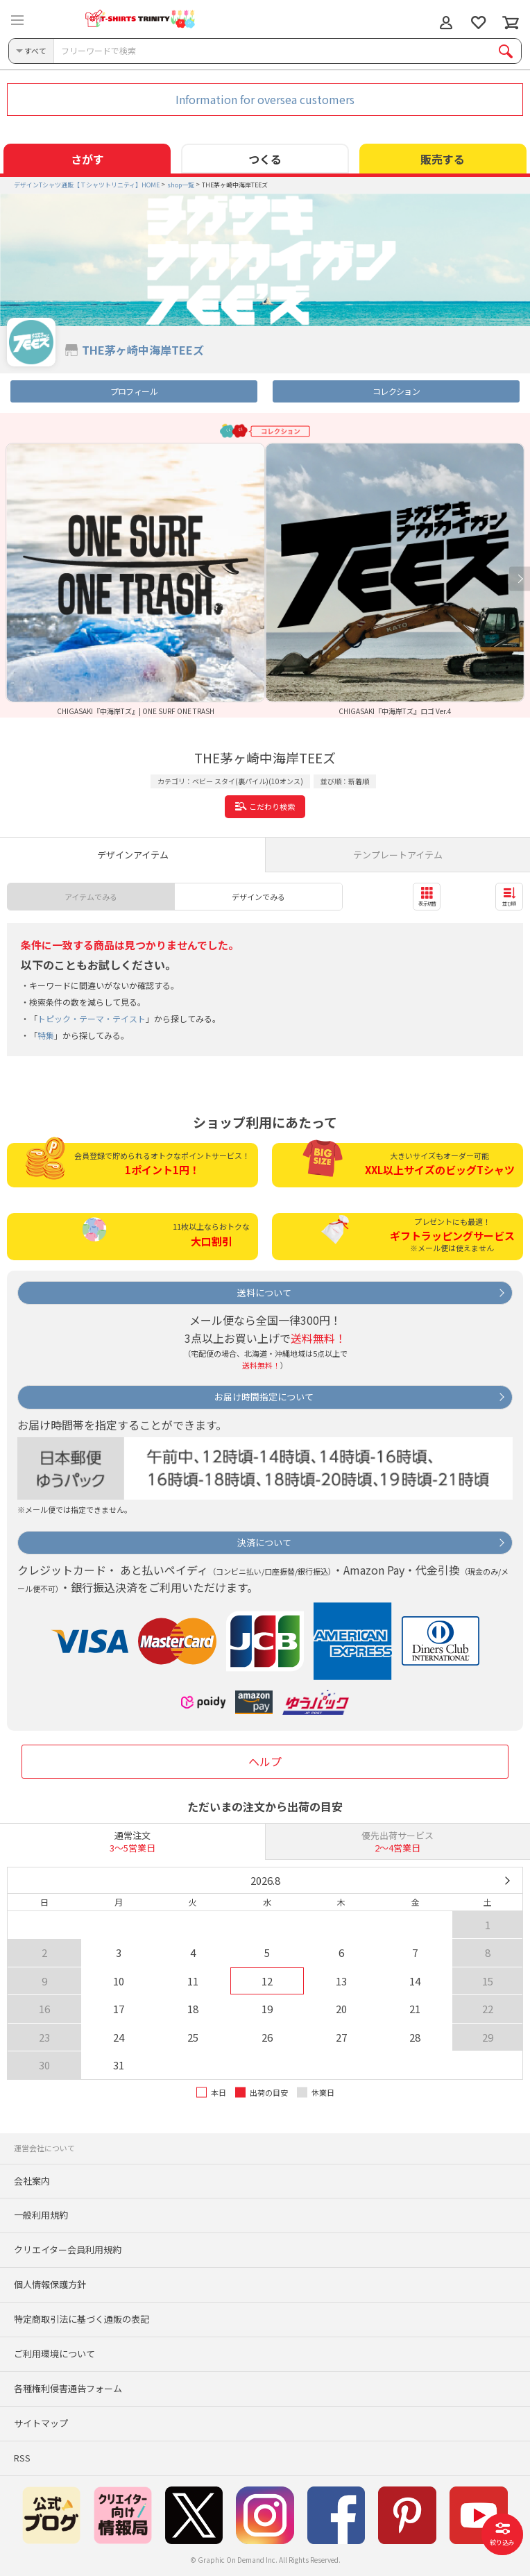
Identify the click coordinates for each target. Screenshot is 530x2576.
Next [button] (519, 579)
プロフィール (133, 391)
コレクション (396, 391)
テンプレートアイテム (398, 854)
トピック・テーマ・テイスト (91, 1018)
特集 (45, 1035)
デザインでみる (258, 896)
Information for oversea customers (265, 99)
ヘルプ (265, 1761)
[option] (135, 579)
